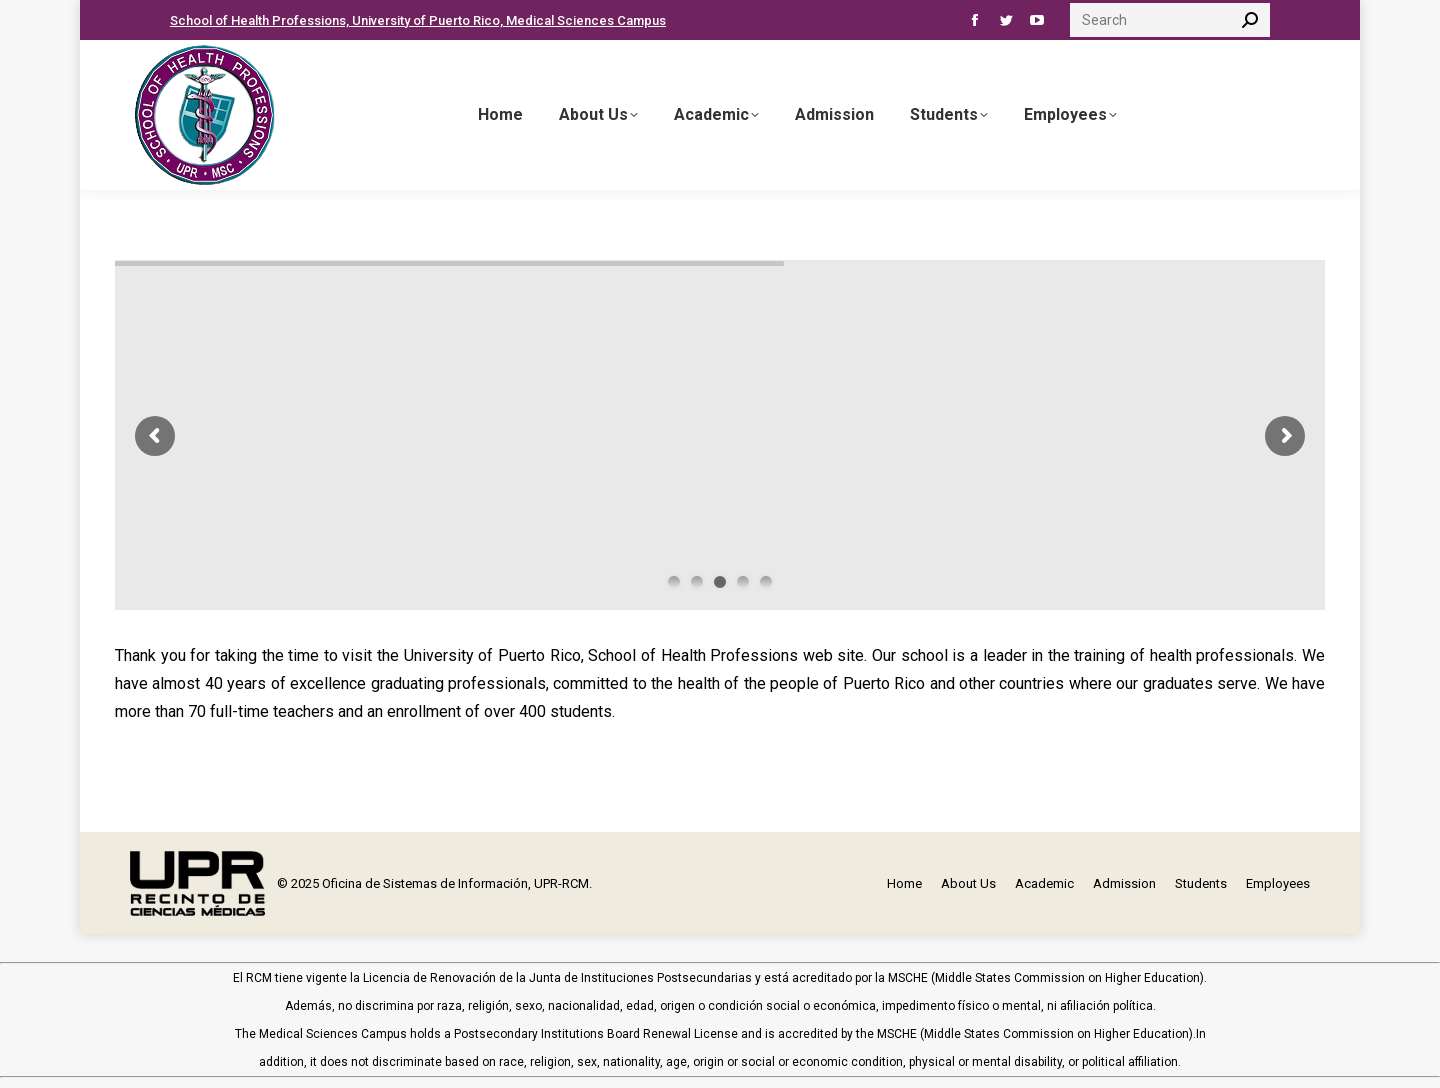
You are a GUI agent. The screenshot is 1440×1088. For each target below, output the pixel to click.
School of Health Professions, (261, 20)
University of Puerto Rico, (429, 20)
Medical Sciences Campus (586, 20)
